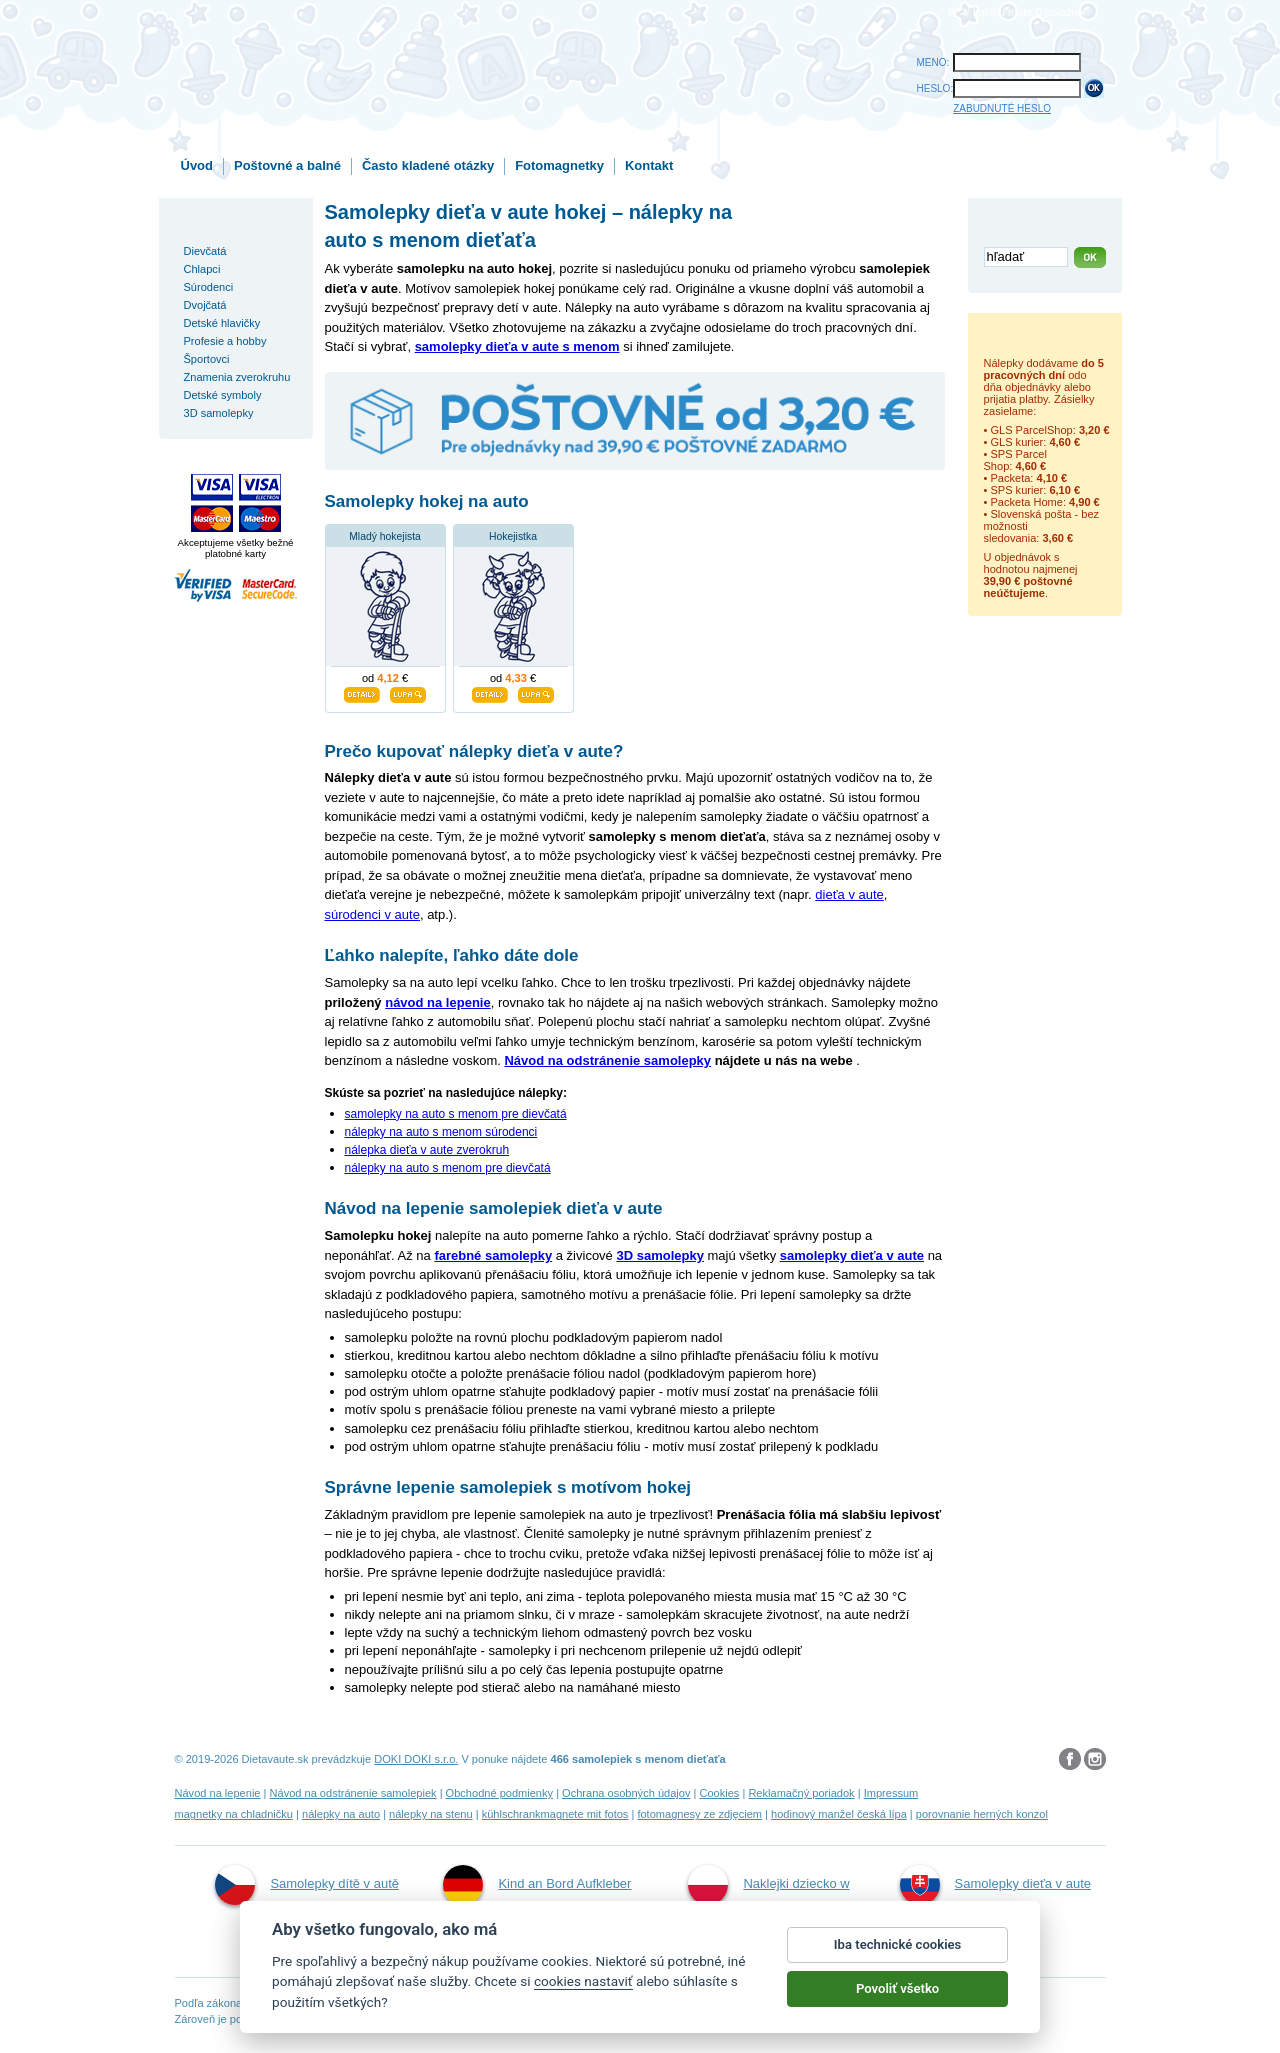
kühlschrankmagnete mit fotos (555, 1814)
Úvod (197, 165)
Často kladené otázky (428, 165)
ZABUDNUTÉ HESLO (1002, 108)
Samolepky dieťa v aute (995, 1885)
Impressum (891, 1793)
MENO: (933, 62)
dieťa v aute (849, 894)
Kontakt (649, 165)
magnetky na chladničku (234, 1814)
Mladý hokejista (385, 536)
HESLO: (935, 88)
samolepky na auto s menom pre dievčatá (456, 1114)
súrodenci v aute (372, 914)
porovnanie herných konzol (982, 1814)
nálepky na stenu (431, 1814)
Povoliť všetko (897, 1988)
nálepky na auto (341, 1814)
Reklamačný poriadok (801, 1793)
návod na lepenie (437, 1002)
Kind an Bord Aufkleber (537, 1885)
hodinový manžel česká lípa (839, 1814)
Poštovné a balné (287, 165)
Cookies (719, 1793)
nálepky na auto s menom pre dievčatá (448, 1168)
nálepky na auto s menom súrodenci (441, 1132)
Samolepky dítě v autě (307, 1885)
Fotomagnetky (559, 165)
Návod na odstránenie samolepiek (353, 1793)
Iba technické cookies (898, 1944)
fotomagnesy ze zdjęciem (699, 1814)
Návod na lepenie (218, 1793)
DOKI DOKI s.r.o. (416, 1759)
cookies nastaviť (583, 1981)
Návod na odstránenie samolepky (607, 1060)
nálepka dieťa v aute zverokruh (427, 1150)
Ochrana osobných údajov (626, 1793)
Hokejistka (513, 536)
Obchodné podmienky (499, 1793)
